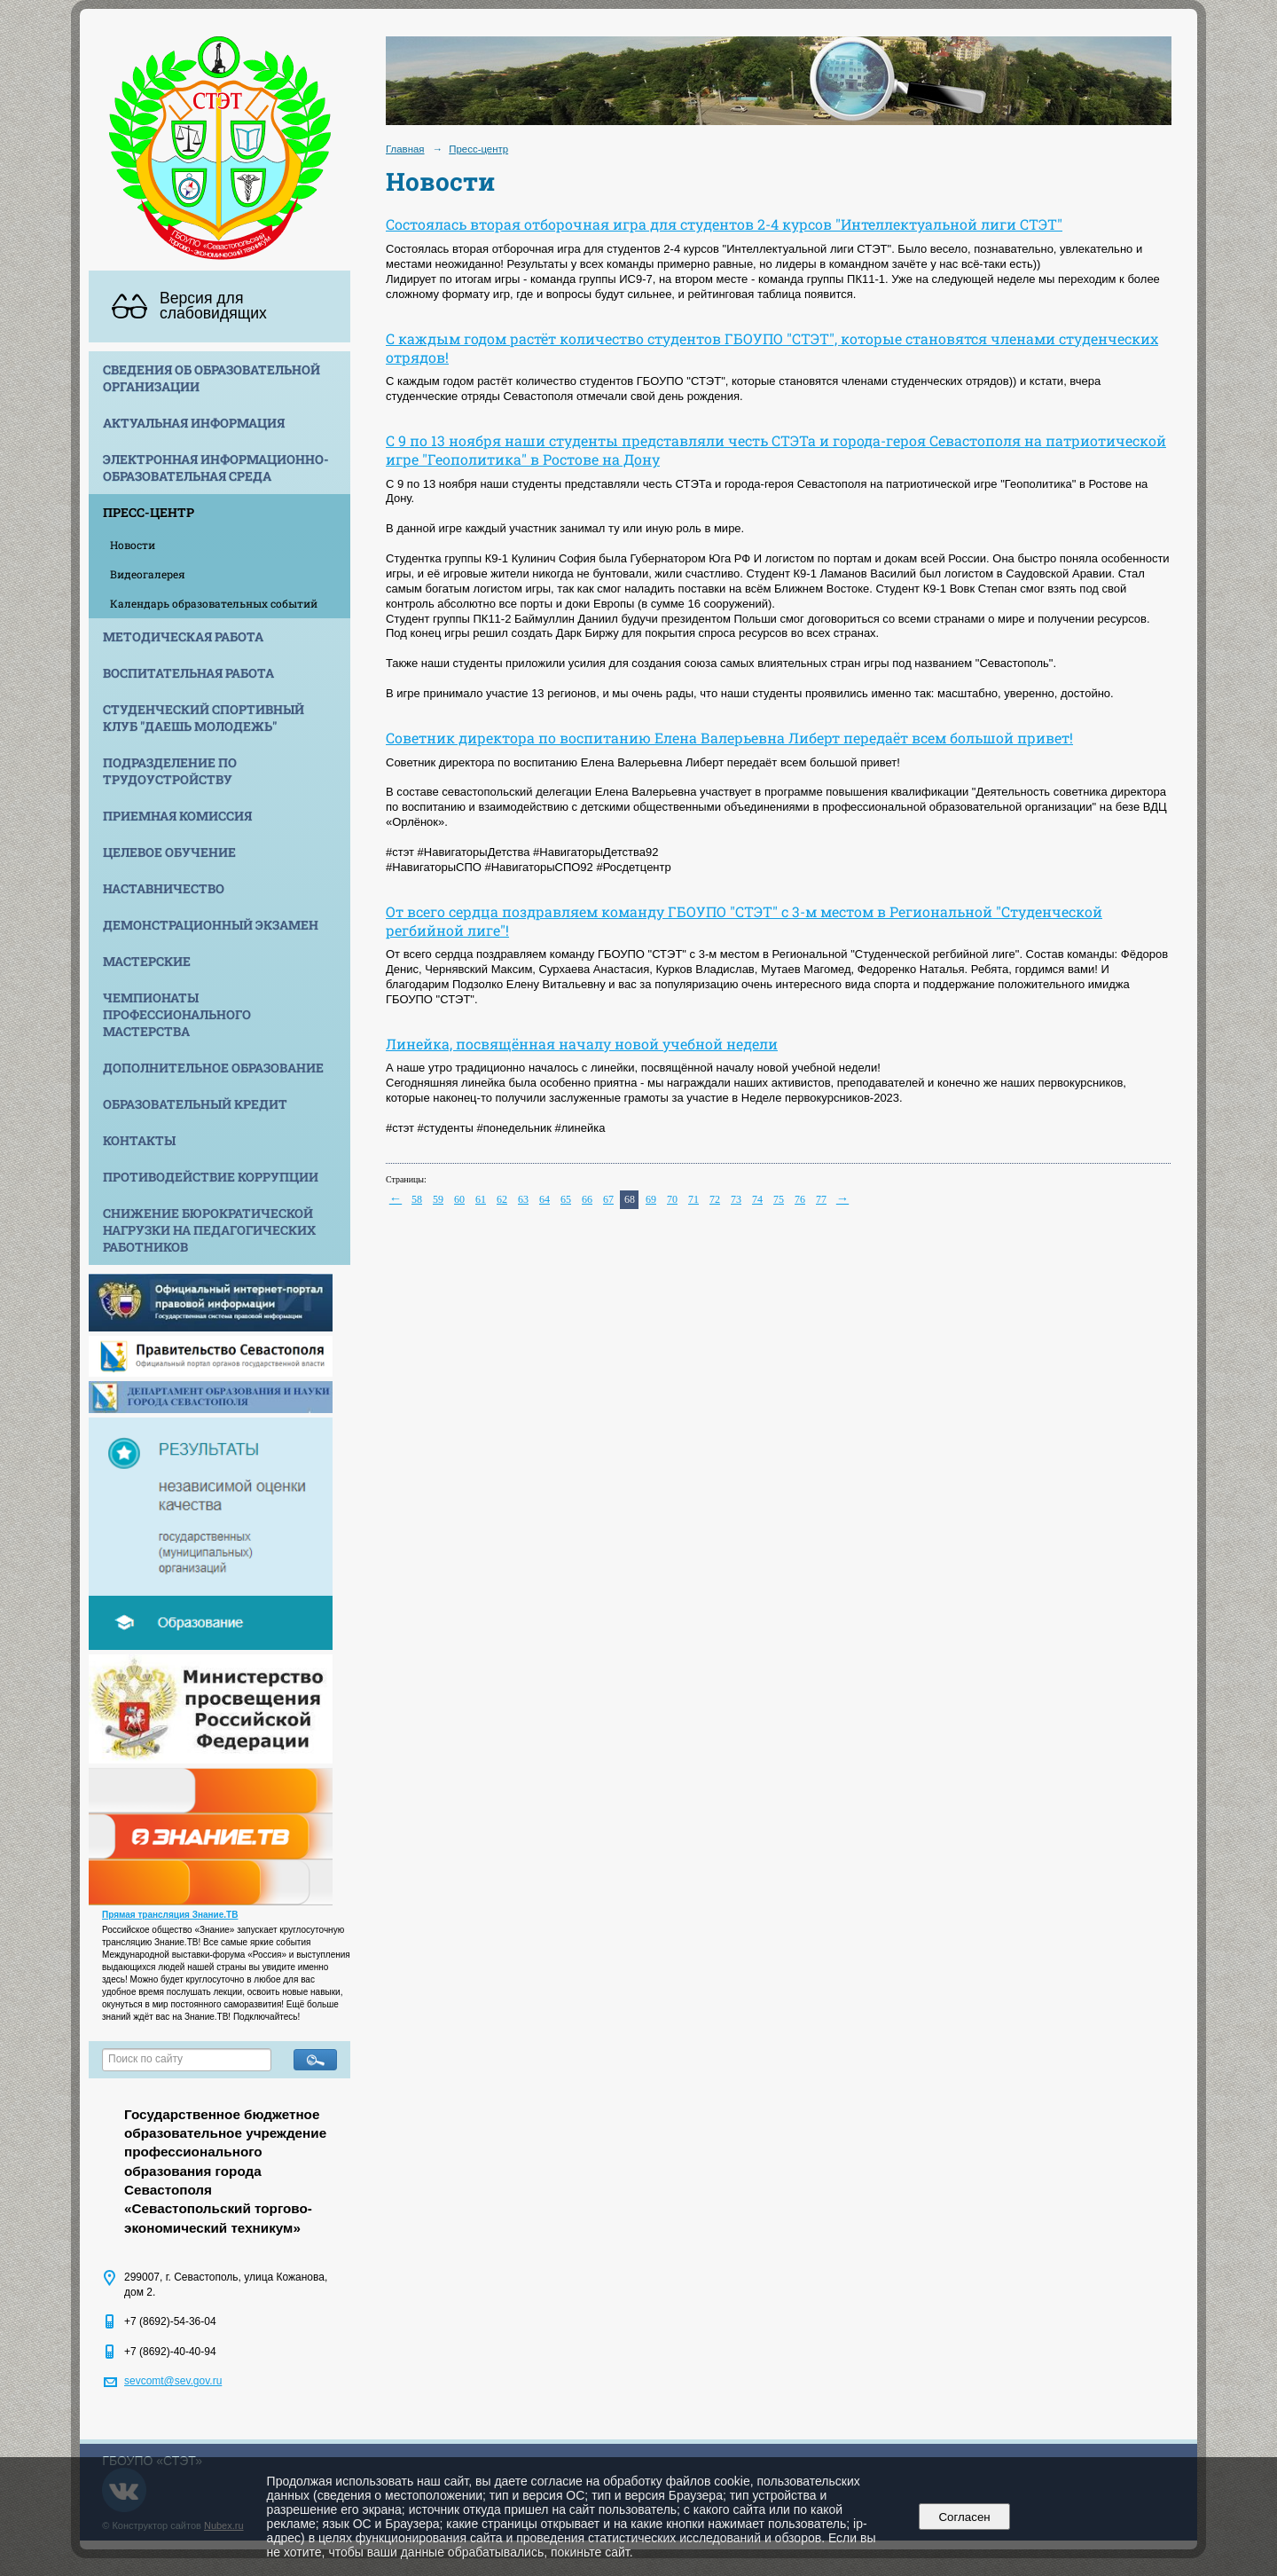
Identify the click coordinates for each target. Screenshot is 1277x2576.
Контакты (139, 1140)
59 (438, 1199)
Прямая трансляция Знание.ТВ (170, 1915)
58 (416, 1199)
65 (565, 1199)
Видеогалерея (147, 574)
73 (736, 1199)
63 (523, 1199)
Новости (132, 545)
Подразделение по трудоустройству (170, 771)
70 (672, 1199)
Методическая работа (183, 636)
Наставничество (163, 888)
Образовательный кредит (195, 1104)
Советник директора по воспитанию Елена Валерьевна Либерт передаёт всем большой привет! (729, 737)
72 (714, 1199)
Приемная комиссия (177, 815)
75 (778, 1199)
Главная (405, 149)
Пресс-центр (148, 512)
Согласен (964, 2517)
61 (480, 1199)
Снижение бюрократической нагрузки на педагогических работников (209, 1230)
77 (821, 1199)
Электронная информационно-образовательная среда (216, 467)
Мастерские (147, 961)
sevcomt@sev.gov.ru (173, 2381)
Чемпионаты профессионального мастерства (177, 1014)
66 (587, 1199)
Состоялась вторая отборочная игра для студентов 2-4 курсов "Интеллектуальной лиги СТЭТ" (724, 224)
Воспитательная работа (188, 672)
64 (544, 1199)
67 (608, 1199)
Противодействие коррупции (210, 1176)
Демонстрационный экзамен (210, 924)
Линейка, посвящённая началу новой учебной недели (582, 1043)
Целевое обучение (169, 852)
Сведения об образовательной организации (211, 378)
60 (459, 1199)
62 (502, 1199)
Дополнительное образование (213, 1067)
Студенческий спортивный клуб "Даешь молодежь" (203, 717)
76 (800, 1199)
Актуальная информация (194, 422)
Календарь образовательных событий (213, 603)
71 (693, 1199)
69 (651, 1199)
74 (757, 1199)
